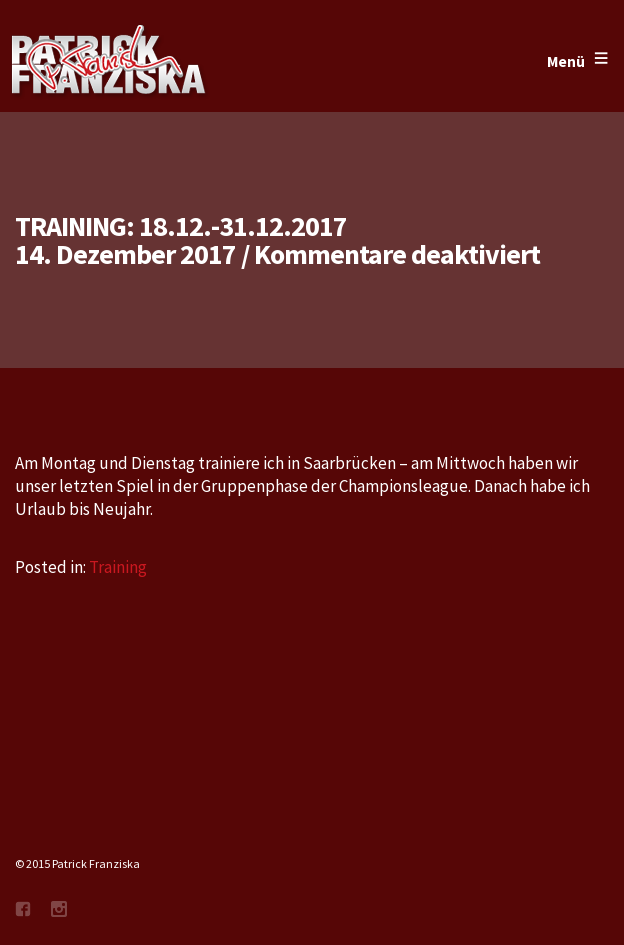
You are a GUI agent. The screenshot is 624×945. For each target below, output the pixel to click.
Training (118, 567)
